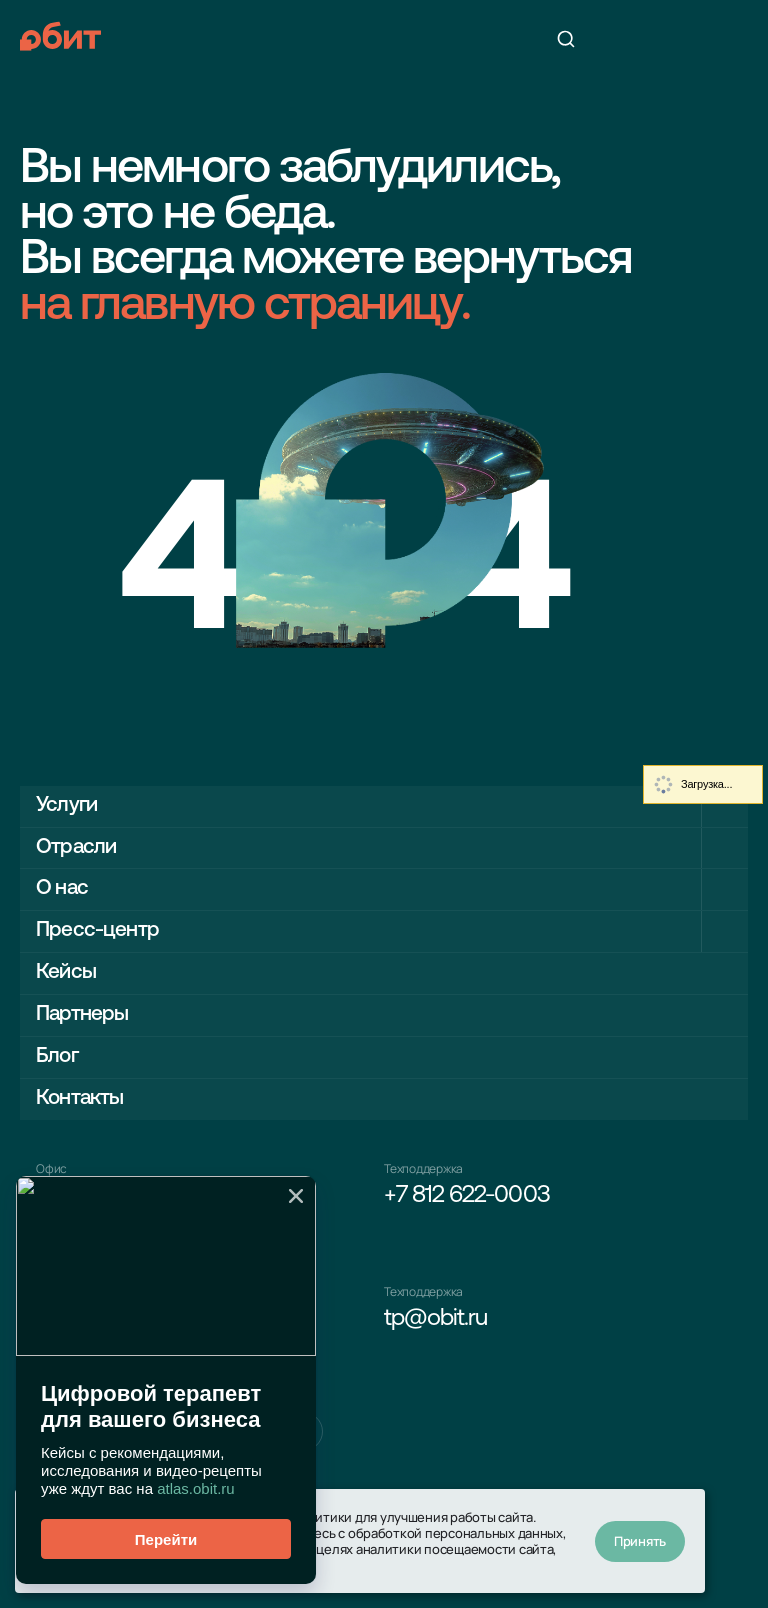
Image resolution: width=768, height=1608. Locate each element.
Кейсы (66, 972)
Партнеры (82, 1014)
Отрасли (76, 847)
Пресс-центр (97, 930)
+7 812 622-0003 (467, 1196)
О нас (62, 888)
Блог (57, 1056)
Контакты (79, 1098)
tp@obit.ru (435, 1319)
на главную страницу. (245, 307)
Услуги (66, 805)
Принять (640, 1541)
